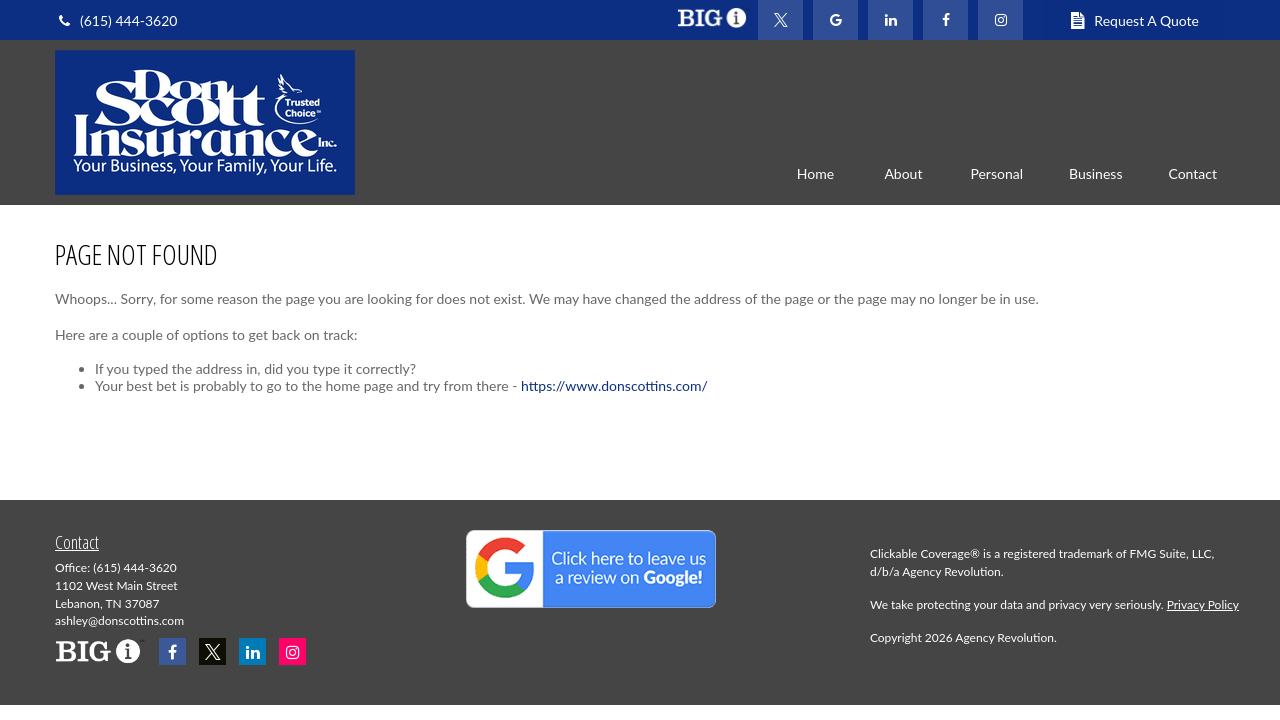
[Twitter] (780, 20)
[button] (815, 172)
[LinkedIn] (890, 20)
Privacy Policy (1203, 604)
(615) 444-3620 (116, 20)
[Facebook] (945, 20)
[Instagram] (292, 651)
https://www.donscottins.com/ (614, 385)
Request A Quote (1134, 20)
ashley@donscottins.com (119, 620)
